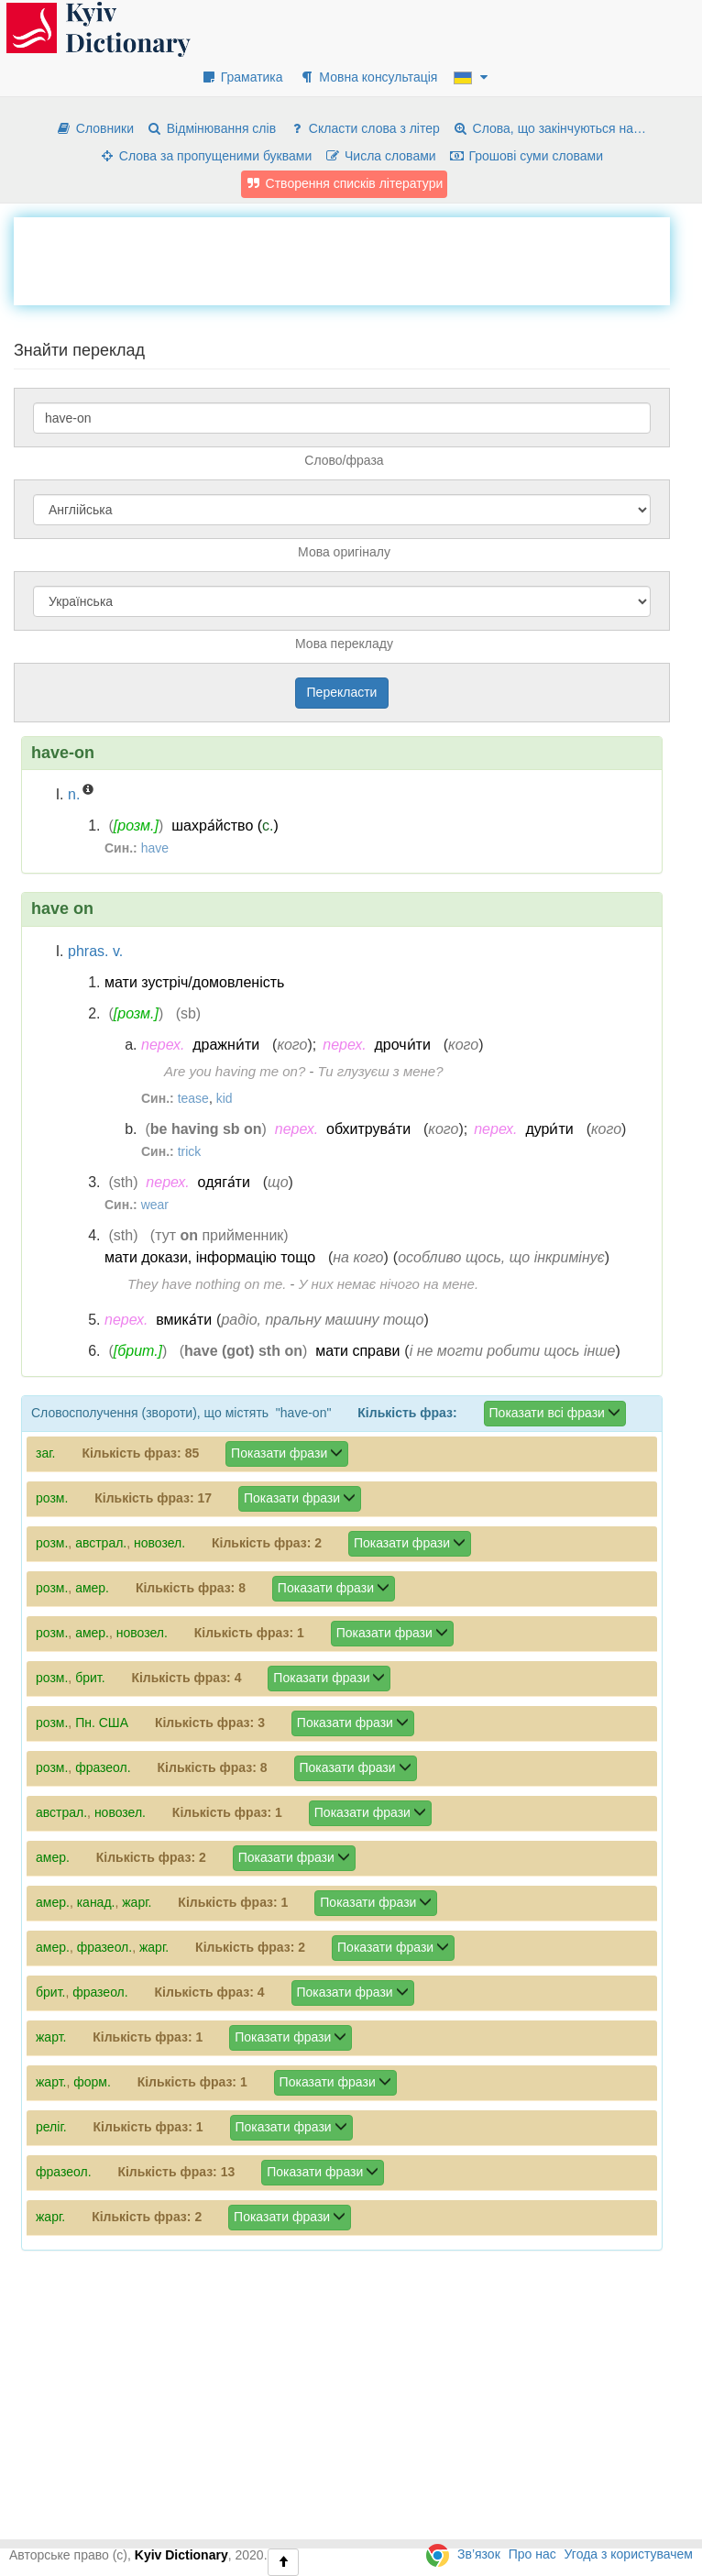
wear (155, 1204)
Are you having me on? (234, 1071)
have (155, 848)
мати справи (357, 1351)
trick (190, 1151)
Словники (95, 128)
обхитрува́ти (368, 1129)
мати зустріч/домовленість (194, 982)
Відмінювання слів (211, 128)
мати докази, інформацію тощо (209, 1257)
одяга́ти (224, 1182)
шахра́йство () (225, 825)
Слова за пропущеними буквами (205, 156)
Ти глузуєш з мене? (381, 1071)
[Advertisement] (347, 258)
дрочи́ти (402, 1044)
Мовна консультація (368, 77)
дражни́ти (225, 1044)
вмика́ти (184, 1319)
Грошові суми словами (526, 156)
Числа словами (380, 156)
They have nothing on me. (206, 1284)
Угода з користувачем (629, 2554)
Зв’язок (478, 2554)
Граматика (242, 77)
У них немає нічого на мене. (388, 1284)
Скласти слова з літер (364, 128)
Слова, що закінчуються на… (549, 128)
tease (193, 1098)
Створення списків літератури (345, 183)
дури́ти (549, 1129)
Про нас (532, 2554)
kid (224, 1098)
